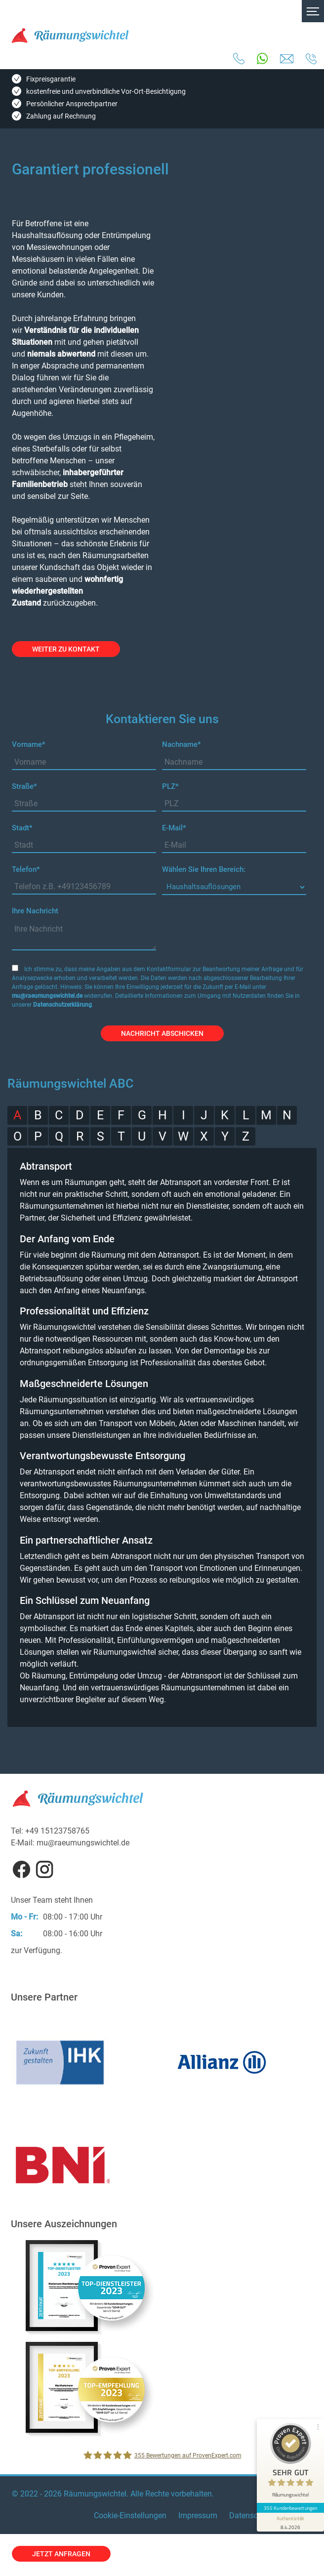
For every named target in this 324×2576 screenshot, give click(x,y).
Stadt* (22, 827)
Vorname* (28, 744)
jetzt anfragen (61, 2554)
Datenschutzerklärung (62, 1004)
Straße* (24, 786)
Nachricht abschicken (162, 1033)
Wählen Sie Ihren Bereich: (203, 869)
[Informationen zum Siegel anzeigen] (290, 2522)
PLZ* (170, 786)
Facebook (21, 1869)
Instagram (44, 1869)
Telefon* (26, 869)
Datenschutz (251, 2515)
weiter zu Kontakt (66, 649)
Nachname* (181, 744)
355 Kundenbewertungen (290, 2507)
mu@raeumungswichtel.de (47, 995)
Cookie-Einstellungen (130, 2515)
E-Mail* (174, 827)
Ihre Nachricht (35, 910)
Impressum (197, 2515)
